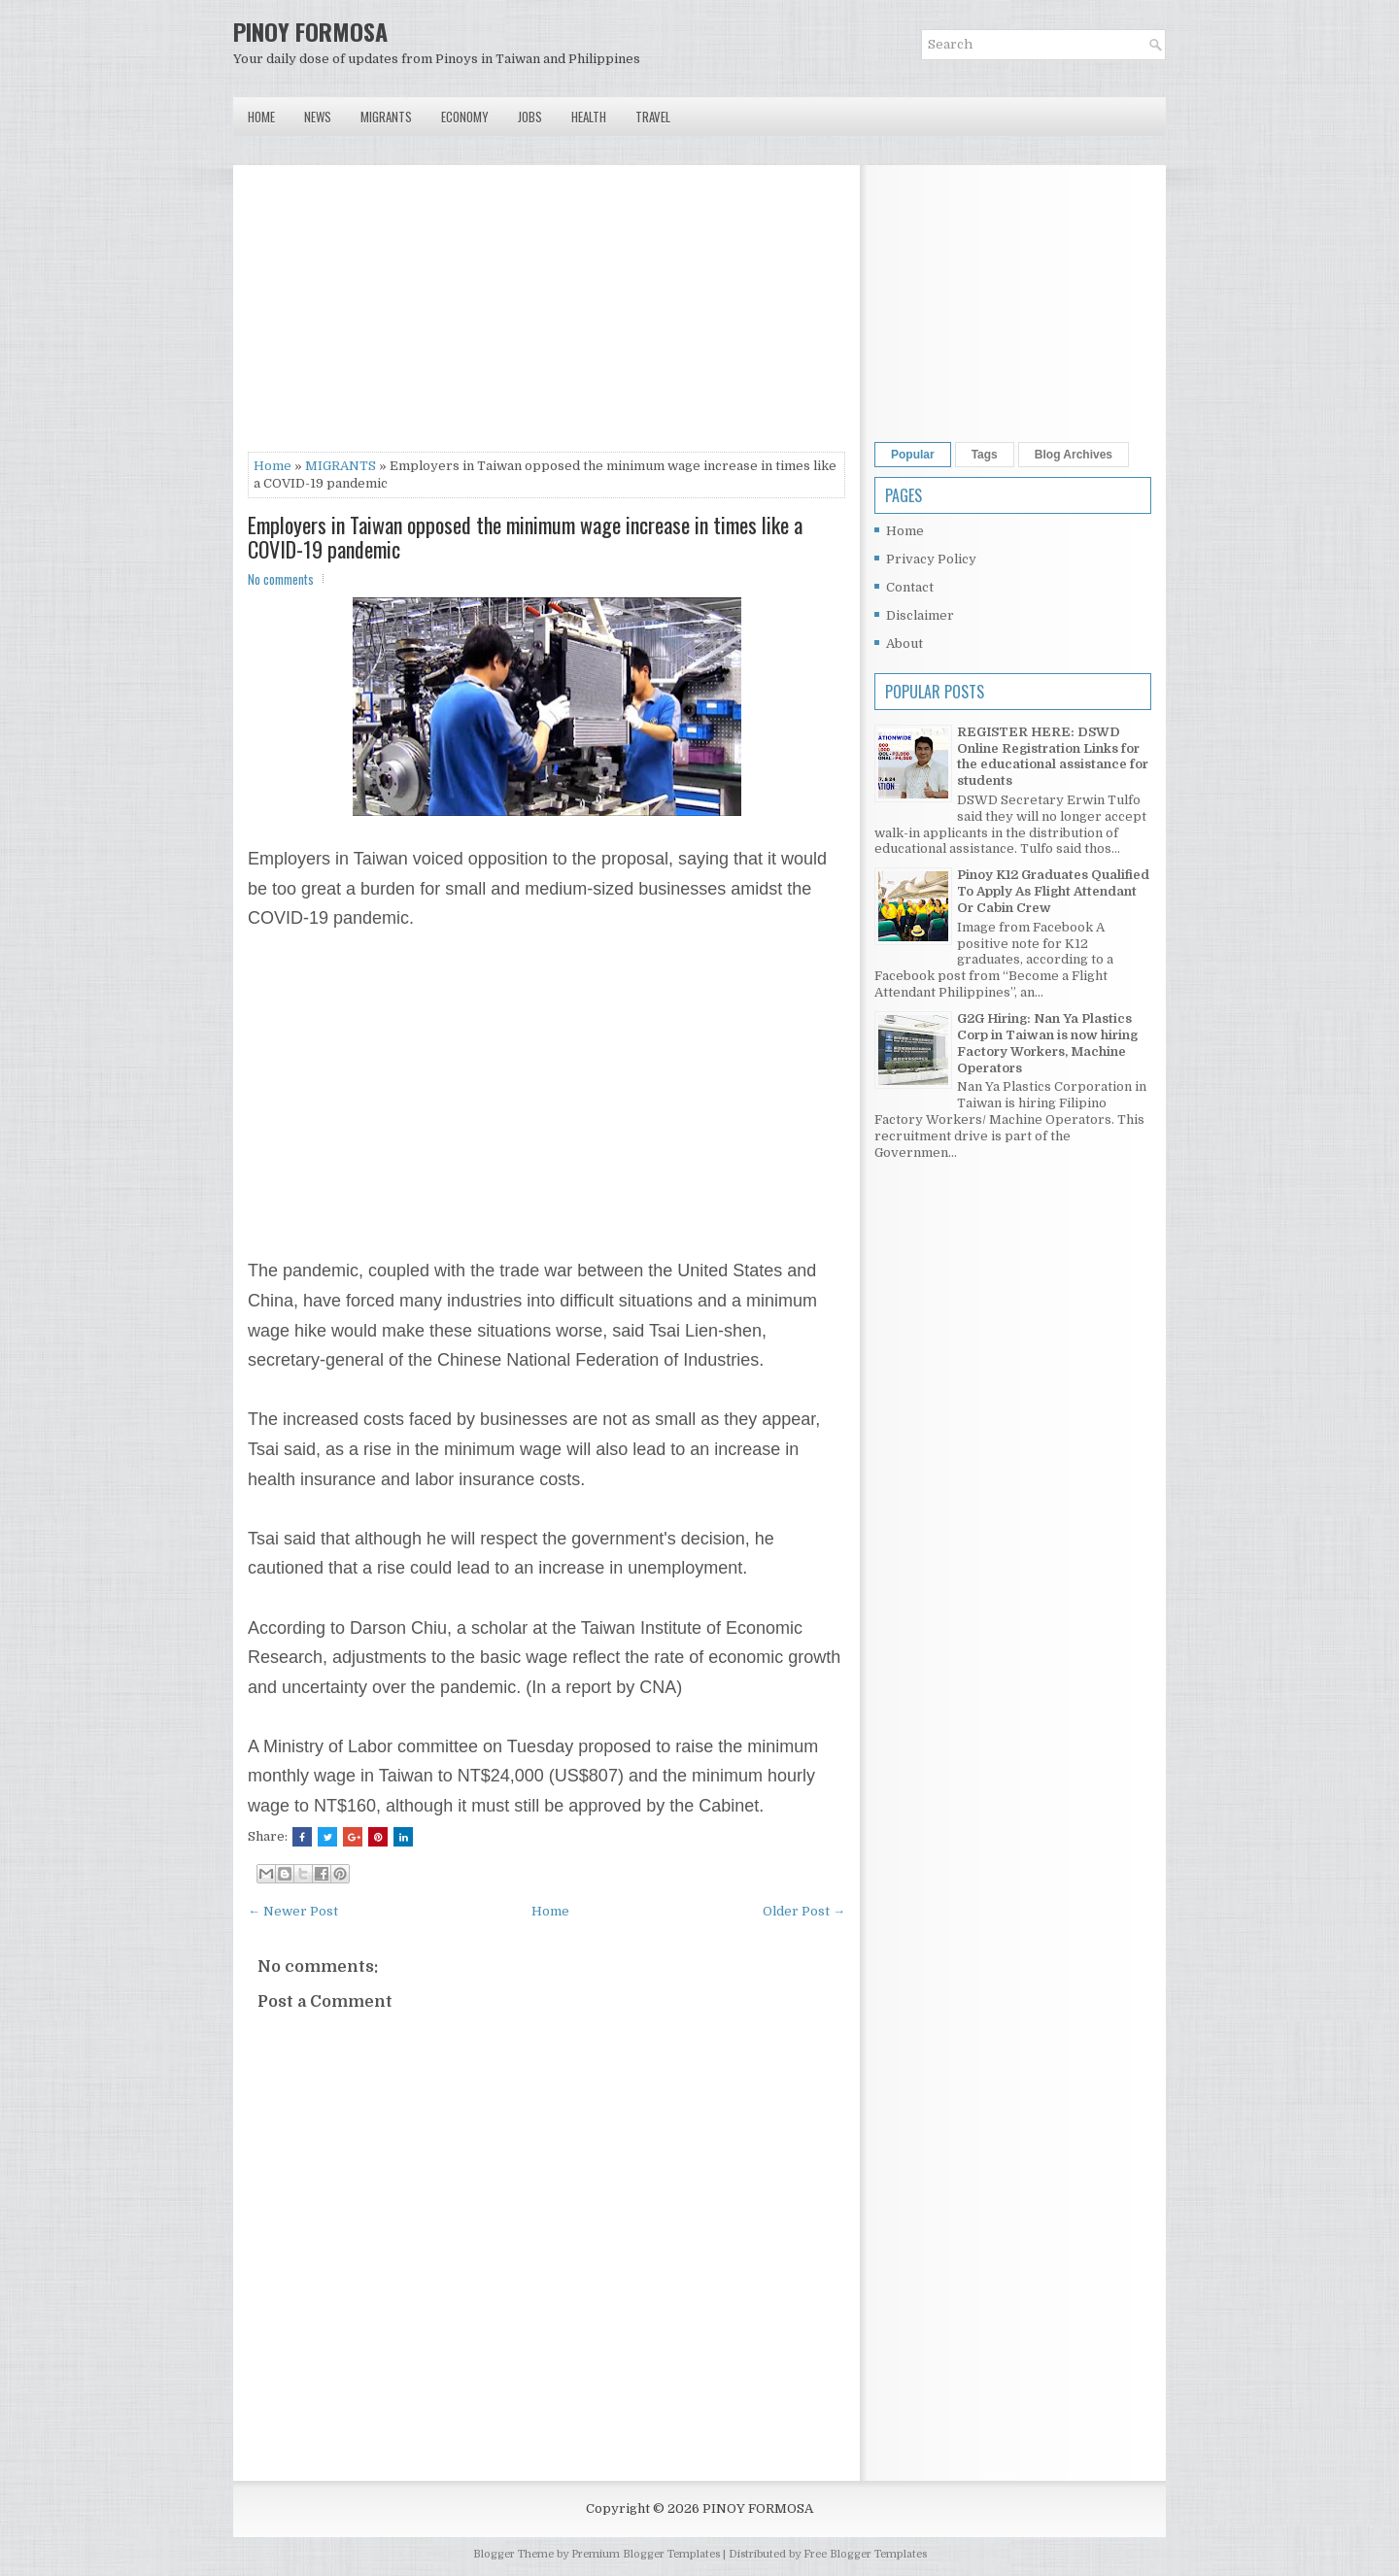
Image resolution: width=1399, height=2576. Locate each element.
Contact (910, 587)
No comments (281, 579)
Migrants (386, 116)
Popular (913, 454)
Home (261, 116)
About (904, 643)
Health (588, 116)
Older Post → (804, 1911)
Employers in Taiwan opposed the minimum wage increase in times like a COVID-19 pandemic (525, 536)
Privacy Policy (931, 559)
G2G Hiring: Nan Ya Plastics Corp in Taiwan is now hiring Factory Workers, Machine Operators (1047, 1043)
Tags (985, 454)
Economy (465, 116)
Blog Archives (1073, 454)
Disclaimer (920, 615)
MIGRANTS (340, 465)
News (317, 116)
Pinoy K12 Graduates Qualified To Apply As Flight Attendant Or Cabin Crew (1053, 891)
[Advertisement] (546, 316)
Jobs (530, 116)
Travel (652, 116)
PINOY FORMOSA (310, 31)
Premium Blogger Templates (645, 2554)
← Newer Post (293, 1911)
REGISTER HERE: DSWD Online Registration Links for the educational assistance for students (1052, 757)
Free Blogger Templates (865, 2554)
